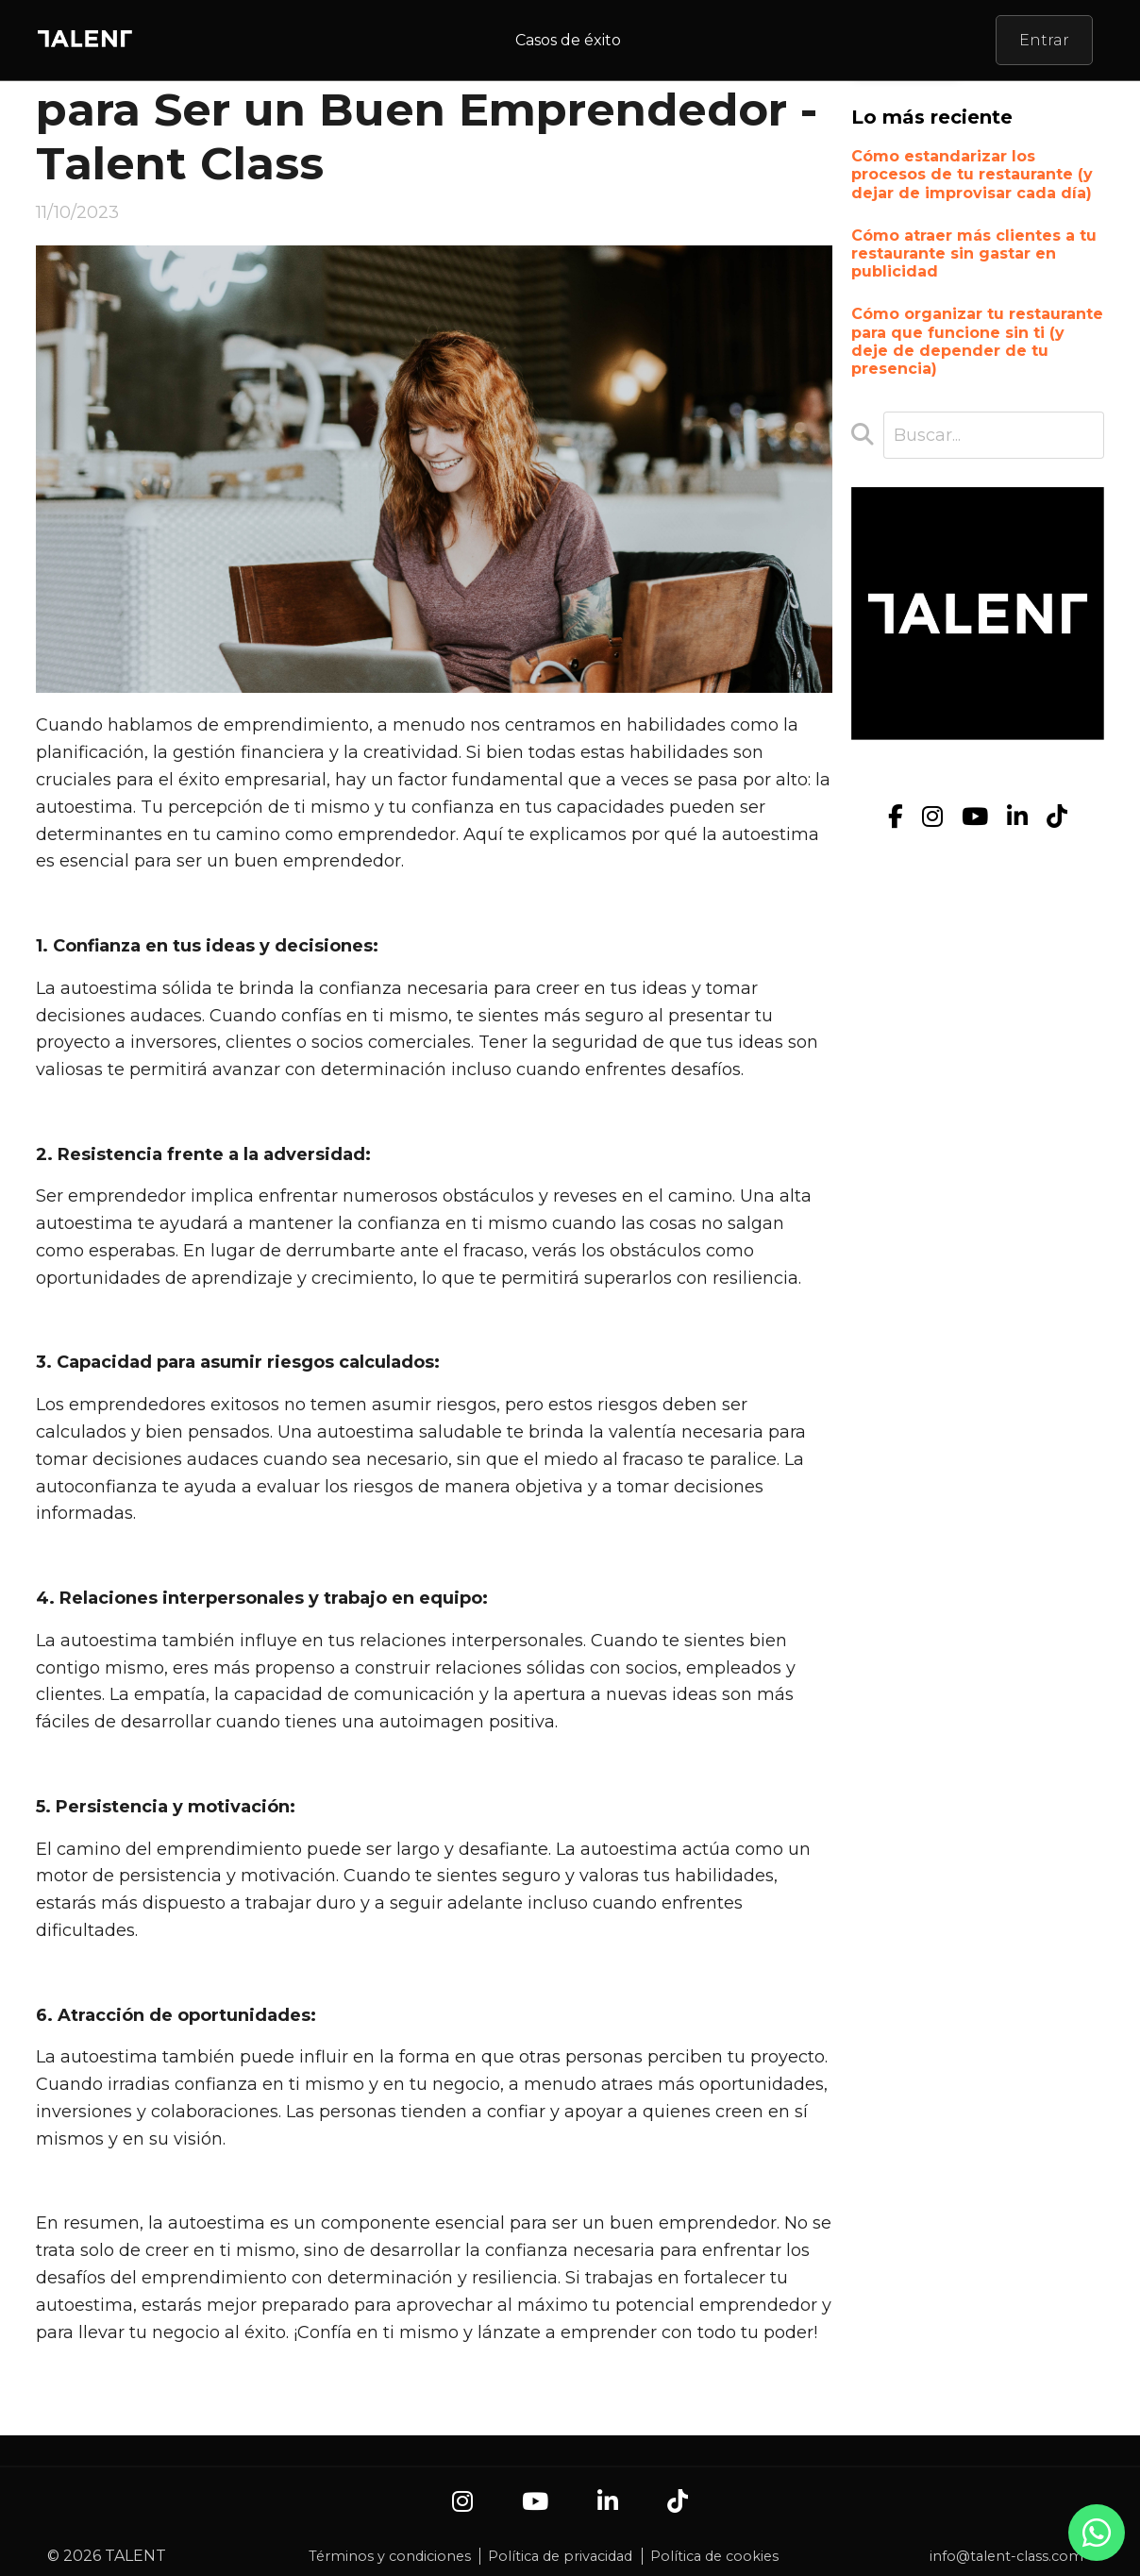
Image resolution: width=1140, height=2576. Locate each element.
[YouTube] (975, 817)
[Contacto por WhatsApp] (1097, 2542)
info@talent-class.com (1006, 2556)
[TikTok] (1057, 817)
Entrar (1044, 40)
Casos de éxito (568, 40)
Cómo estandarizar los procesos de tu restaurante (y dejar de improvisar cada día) (972, 174)
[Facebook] (895, 817)
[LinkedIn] (1017, 817)
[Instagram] (932, 817)
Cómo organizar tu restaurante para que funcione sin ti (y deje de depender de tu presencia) (977, 341)
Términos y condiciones (390, 2556)
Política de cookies (714, 2556)
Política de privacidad (560, 2556)
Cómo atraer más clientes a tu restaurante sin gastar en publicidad (974, 253)
